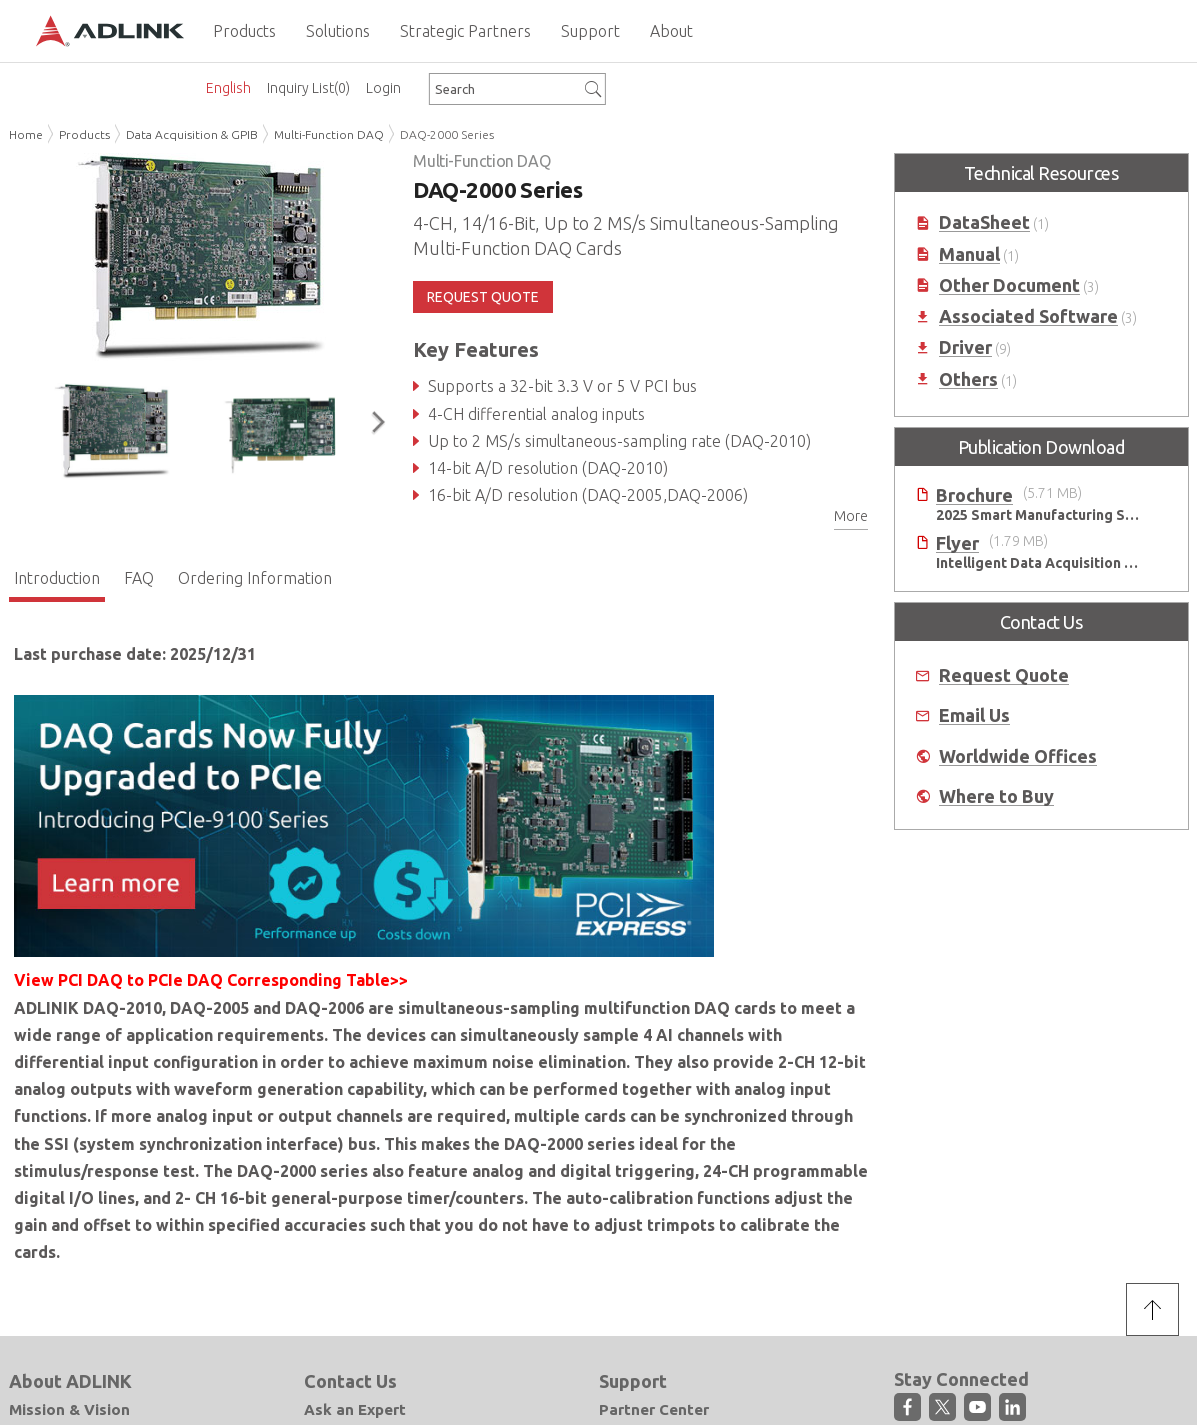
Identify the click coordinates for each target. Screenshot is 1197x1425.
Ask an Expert (355, 1409)
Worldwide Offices (1018, 756)
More (851, 516)
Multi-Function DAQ (329, 134)
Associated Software (1028, 316)
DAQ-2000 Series (447, 134)
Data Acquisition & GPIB (192, 134)
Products (84, 134)
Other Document (1009, 285)
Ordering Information (255, 578)
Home (26, 134)
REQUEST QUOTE (483, 297)
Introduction (57, 578)
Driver (965, 347)
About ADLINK (70, 1381)
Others (968, 379)
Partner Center (654, 1409)
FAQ (139, 578)
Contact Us (350, 1381)
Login (383, 88)
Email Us (974, 715)
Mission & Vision (69, 1409)
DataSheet (984, 222)
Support (633, 1381)
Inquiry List (308, 88)
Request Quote (1004, 675)
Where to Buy (996, 796)
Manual (969, 254)
